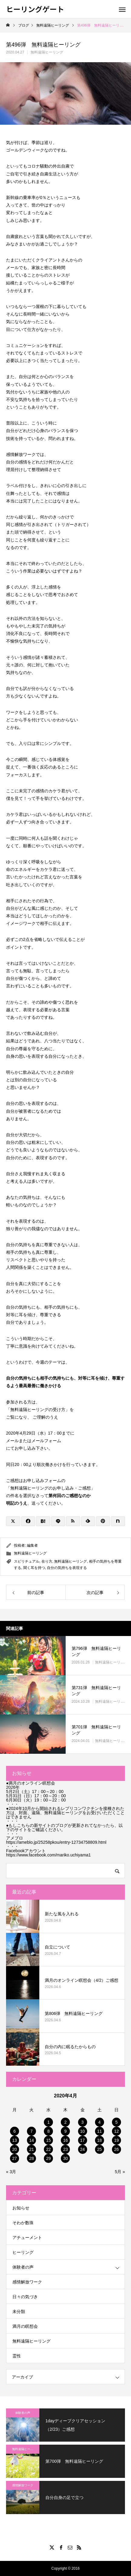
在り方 (46, 1561)
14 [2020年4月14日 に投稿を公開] (31, 2140)
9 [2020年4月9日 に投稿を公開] (65, 2131)
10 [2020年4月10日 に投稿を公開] (82, 2131)
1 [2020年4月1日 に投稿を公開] (48, 2122)
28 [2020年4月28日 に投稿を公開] (31, 2158)
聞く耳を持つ (34, 1568)
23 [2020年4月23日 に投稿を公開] (65, 2149)
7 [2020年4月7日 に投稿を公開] (31, 2131)
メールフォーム (46, 1440)
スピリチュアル (26, 1561)
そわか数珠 (23, 2222)
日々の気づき (25, 2296)
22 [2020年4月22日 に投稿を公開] (48, 2149)
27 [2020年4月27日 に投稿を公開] (14, 2158)
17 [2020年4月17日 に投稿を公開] (82, 2140)
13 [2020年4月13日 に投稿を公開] (14, 2140)
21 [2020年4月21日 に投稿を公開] (31, 2149)
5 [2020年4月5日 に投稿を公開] (116, 2122)
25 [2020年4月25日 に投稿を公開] (99, 2149)
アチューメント (27, 2237)
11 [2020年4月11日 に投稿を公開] (99, 2131)
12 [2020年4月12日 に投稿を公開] (116, 2131)
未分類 (18, 2311)
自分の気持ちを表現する (67, 1568)
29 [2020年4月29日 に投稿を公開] (48, 2158)
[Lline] (58, 1521)
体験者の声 (23, 2267)
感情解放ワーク (27, 2281)
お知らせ (20, 2207)
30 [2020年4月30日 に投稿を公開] (65, 2158)
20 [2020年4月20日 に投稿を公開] (14, 2149)
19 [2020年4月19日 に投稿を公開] (116, 2140)
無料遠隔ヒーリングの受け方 (37, 1409)
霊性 (16, 2355)
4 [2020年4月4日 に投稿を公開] (99, 2122)
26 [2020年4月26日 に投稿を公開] (116, 2149)
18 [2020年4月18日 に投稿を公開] (99, 2140)
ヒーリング (23, 2252)
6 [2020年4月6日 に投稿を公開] (14, 2131)
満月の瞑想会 (25, 2326)
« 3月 (11, 2171)
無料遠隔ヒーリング (47, 52)
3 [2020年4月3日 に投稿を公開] (82, 2122)
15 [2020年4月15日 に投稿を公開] (48, 2140)
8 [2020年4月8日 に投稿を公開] (48, 2131)
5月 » (120, 2171)
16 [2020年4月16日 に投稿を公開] (65, 2140)
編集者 (32, 1545)
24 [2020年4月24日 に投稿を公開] (82, 2149)
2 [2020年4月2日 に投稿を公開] (65, 2122)
